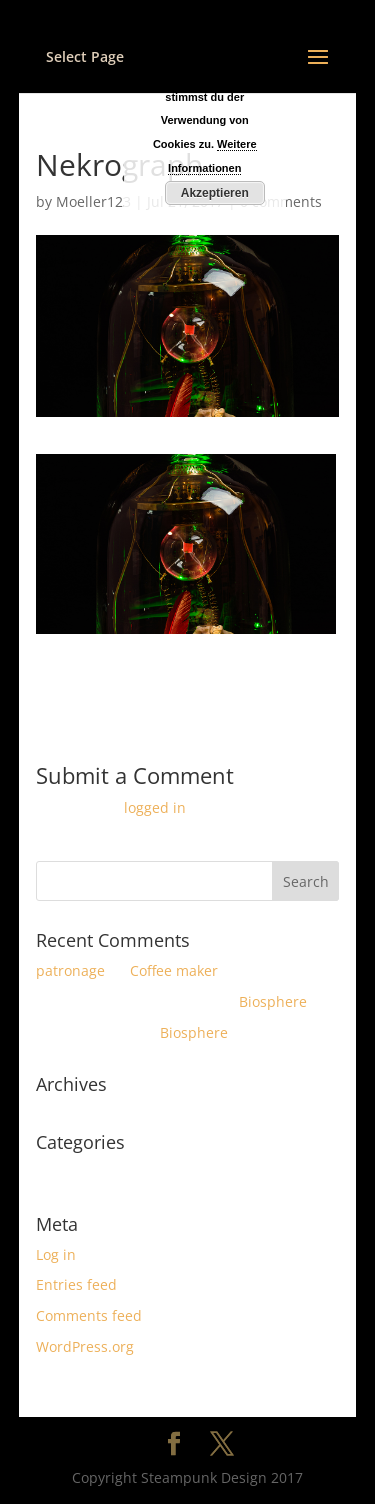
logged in (155, 807)
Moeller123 (93, 201)
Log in (56, 1254)
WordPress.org (85, 1346)
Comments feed (89, 1315)
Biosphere (273, 1001)
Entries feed (76, 1284)
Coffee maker (174, 970)
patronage (70, 970)
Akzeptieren (215, 193)
